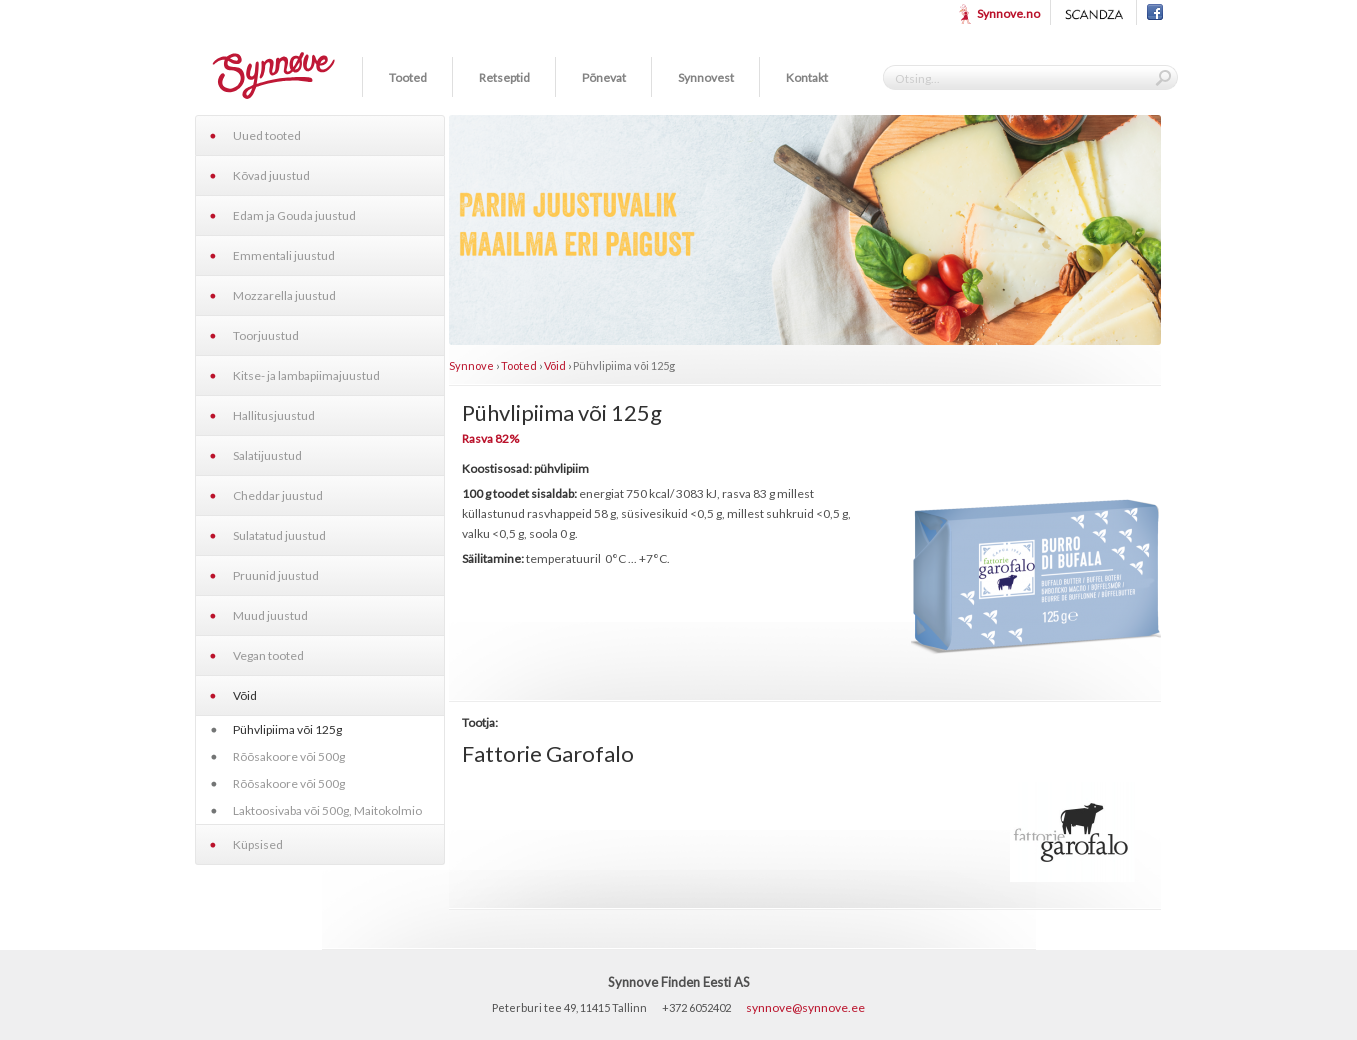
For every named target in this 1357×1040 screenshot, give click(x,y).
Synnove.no (1008, 13)
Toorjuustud (266, 335)
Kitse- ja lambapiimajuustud (306, 375)
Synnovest (706, 77)
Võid (245, 695)
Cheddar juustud (278, 495)
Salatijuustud (267, 455)
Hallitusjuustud (274, 415)
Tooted (408, 77)
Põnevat (604, 77)
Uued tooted (267, 135)
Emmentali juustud (284, 255)
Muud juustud (270, 615)
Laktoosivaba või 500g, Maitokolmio (327, 810)
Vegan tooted (268, 655)
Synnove (471, 365)
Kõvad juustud (271, 175)
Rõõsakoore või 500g (289, 756)
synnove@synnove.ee (805, 1007)
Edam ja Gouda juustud (294, 215)
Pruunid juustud (276, 575)
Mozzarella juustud (284, 295)
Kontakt (807, 77)
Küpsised (258, 844)
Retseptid (504, 77)
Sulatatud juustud (279, 535)
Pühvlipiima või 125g (287, 729)
